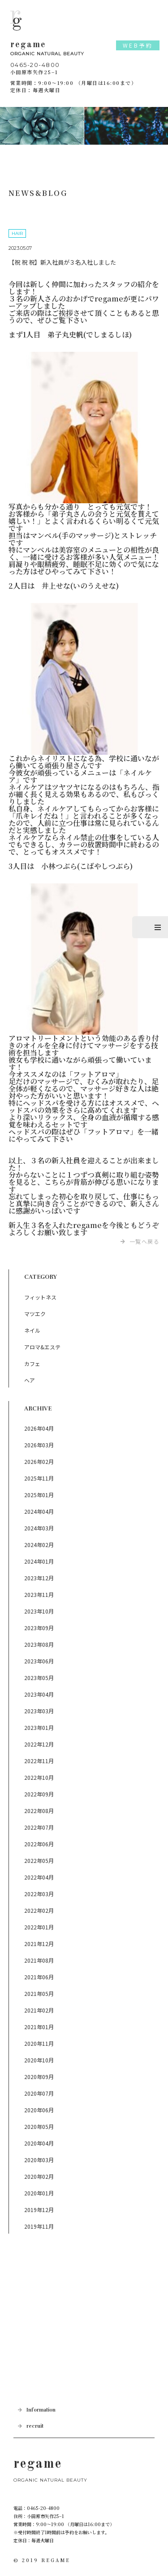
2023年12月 (39, 1578)
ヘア (29, 1380)
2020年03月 (39, 2160)
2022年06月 (39, 1844)
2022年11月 (39, 1761)
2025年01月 (39, 1495)
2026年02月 (39, 1461)
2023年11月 (39, 1594)
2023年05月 (39, 1677)
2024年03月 (39, 1528)
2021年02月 (39, 2010)
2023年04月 (39, 1694)
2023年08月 (39, 1644)
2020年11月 (39, 2043)
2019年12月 (39, 2209)
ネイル (32, 1330)
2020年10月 (39, 2060)
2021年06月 (39, 1977)
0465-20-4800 (35, 64)
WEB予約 (138, 45)
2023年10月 (39, 1611)
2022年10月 (39, 1777)
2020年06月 (39, 2110)
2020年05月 (39, 2126)
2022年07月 (39, 1827)
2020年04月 (39, 2143)
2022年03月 (39, 1894)
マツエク (35, 1313)
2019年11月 (39, 2226)
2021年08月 (39, 1960)
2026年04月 (39, 1428)
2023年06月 (39, 1661)
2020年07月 (39, 2093)
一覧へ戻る (144, 1241)
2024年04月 (39, 1511)
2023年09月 (39, 1628)
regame (84, 49)
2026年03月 (39, 1445)
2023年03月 (39, 1711)
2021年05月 (39, 1993)
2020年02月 (39, 2176)
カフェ (32, 1363)
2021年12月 (39, 1943)
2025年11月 (39, 1478)
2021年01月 (39, 2027)
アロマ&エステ (42, 1347)
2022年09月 (39, 1794)
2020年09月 (39, 2076)
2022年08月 (39, 1810)
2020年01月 (39, 2193)
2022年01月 (39, 1927)
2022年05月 (39, 1860)
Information (41, 2410)
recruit (34, 2426)
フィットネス (40, 1297)
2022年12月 (39, 1744)
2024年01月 (39, 1561)
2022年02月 (39, 1910)
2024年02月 (39, 1544)
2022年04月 (39, 1877)
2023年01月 (39, 1727)
